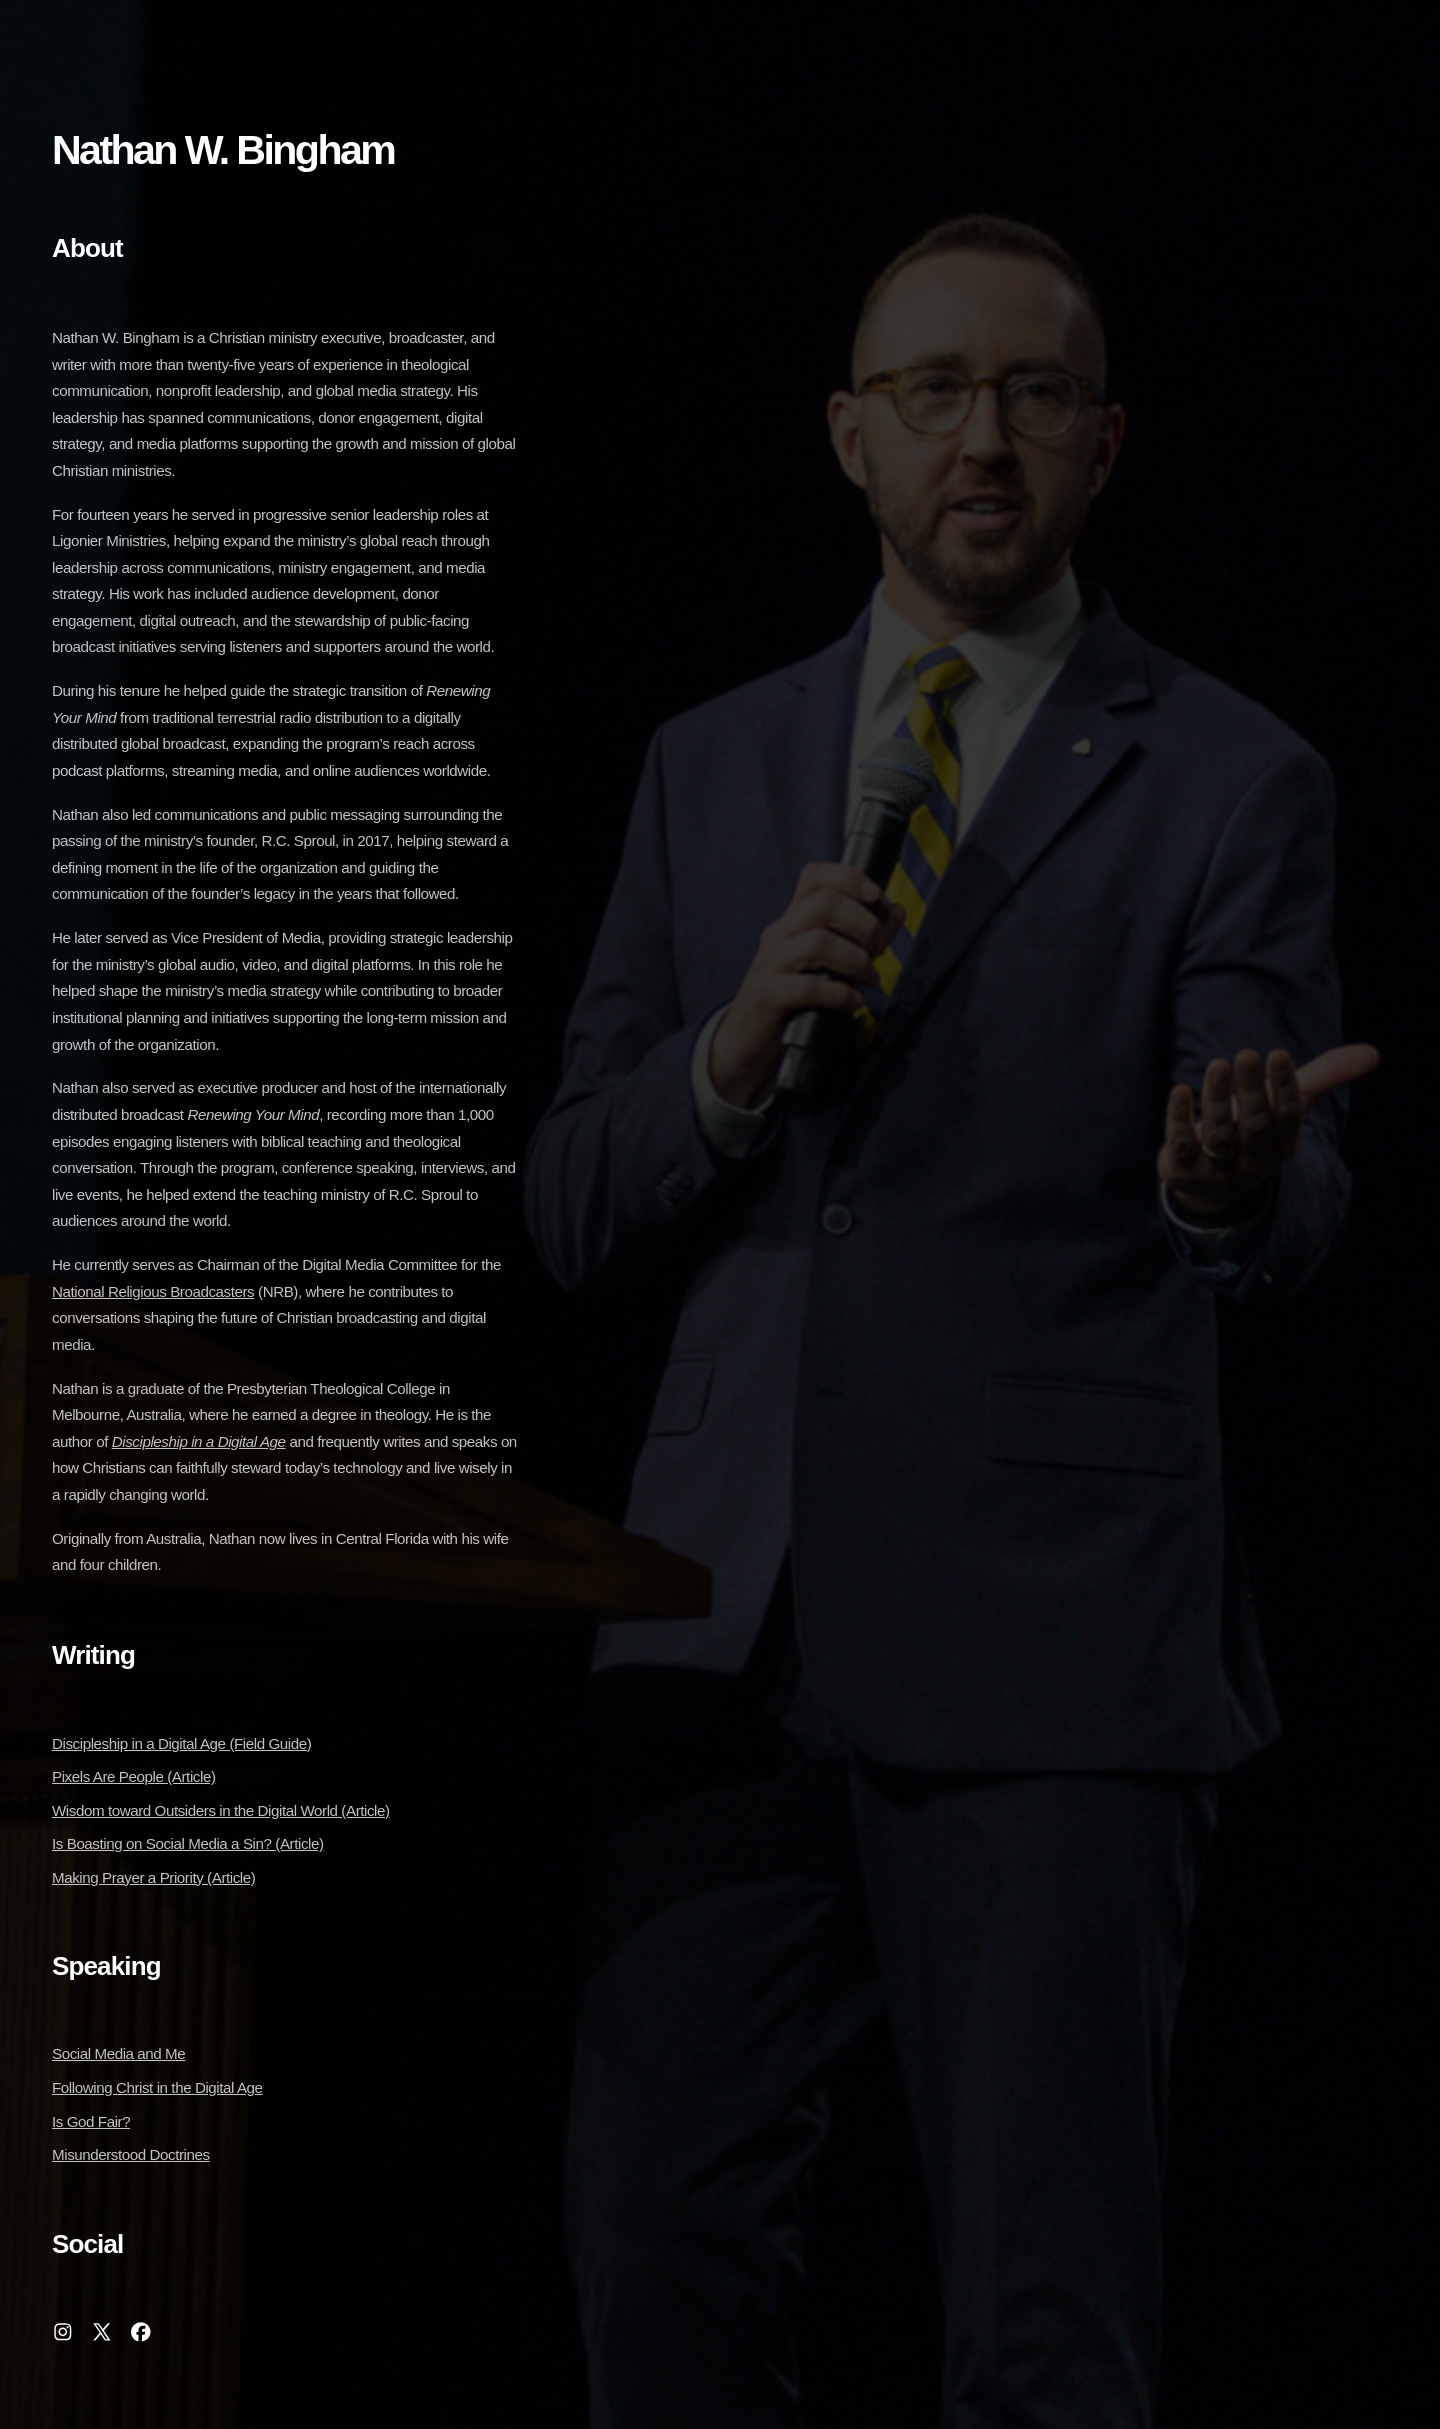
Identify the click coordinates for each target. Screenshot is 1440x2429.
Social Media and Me (118, 2053)
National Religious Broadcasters (153, 1291)
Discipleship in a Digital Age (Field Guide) (181, 1743)
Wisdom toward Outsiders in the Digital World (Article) (221, 1810)
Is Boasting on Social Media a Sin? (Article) (188, 1843)
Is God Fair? (91, 2121)
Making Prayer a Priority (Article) (153, 1877)
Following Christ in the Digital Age (157, 2087)
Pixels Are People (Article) (134, 1776)
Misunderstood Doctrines (131, 2154)
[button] (63, 2332)
